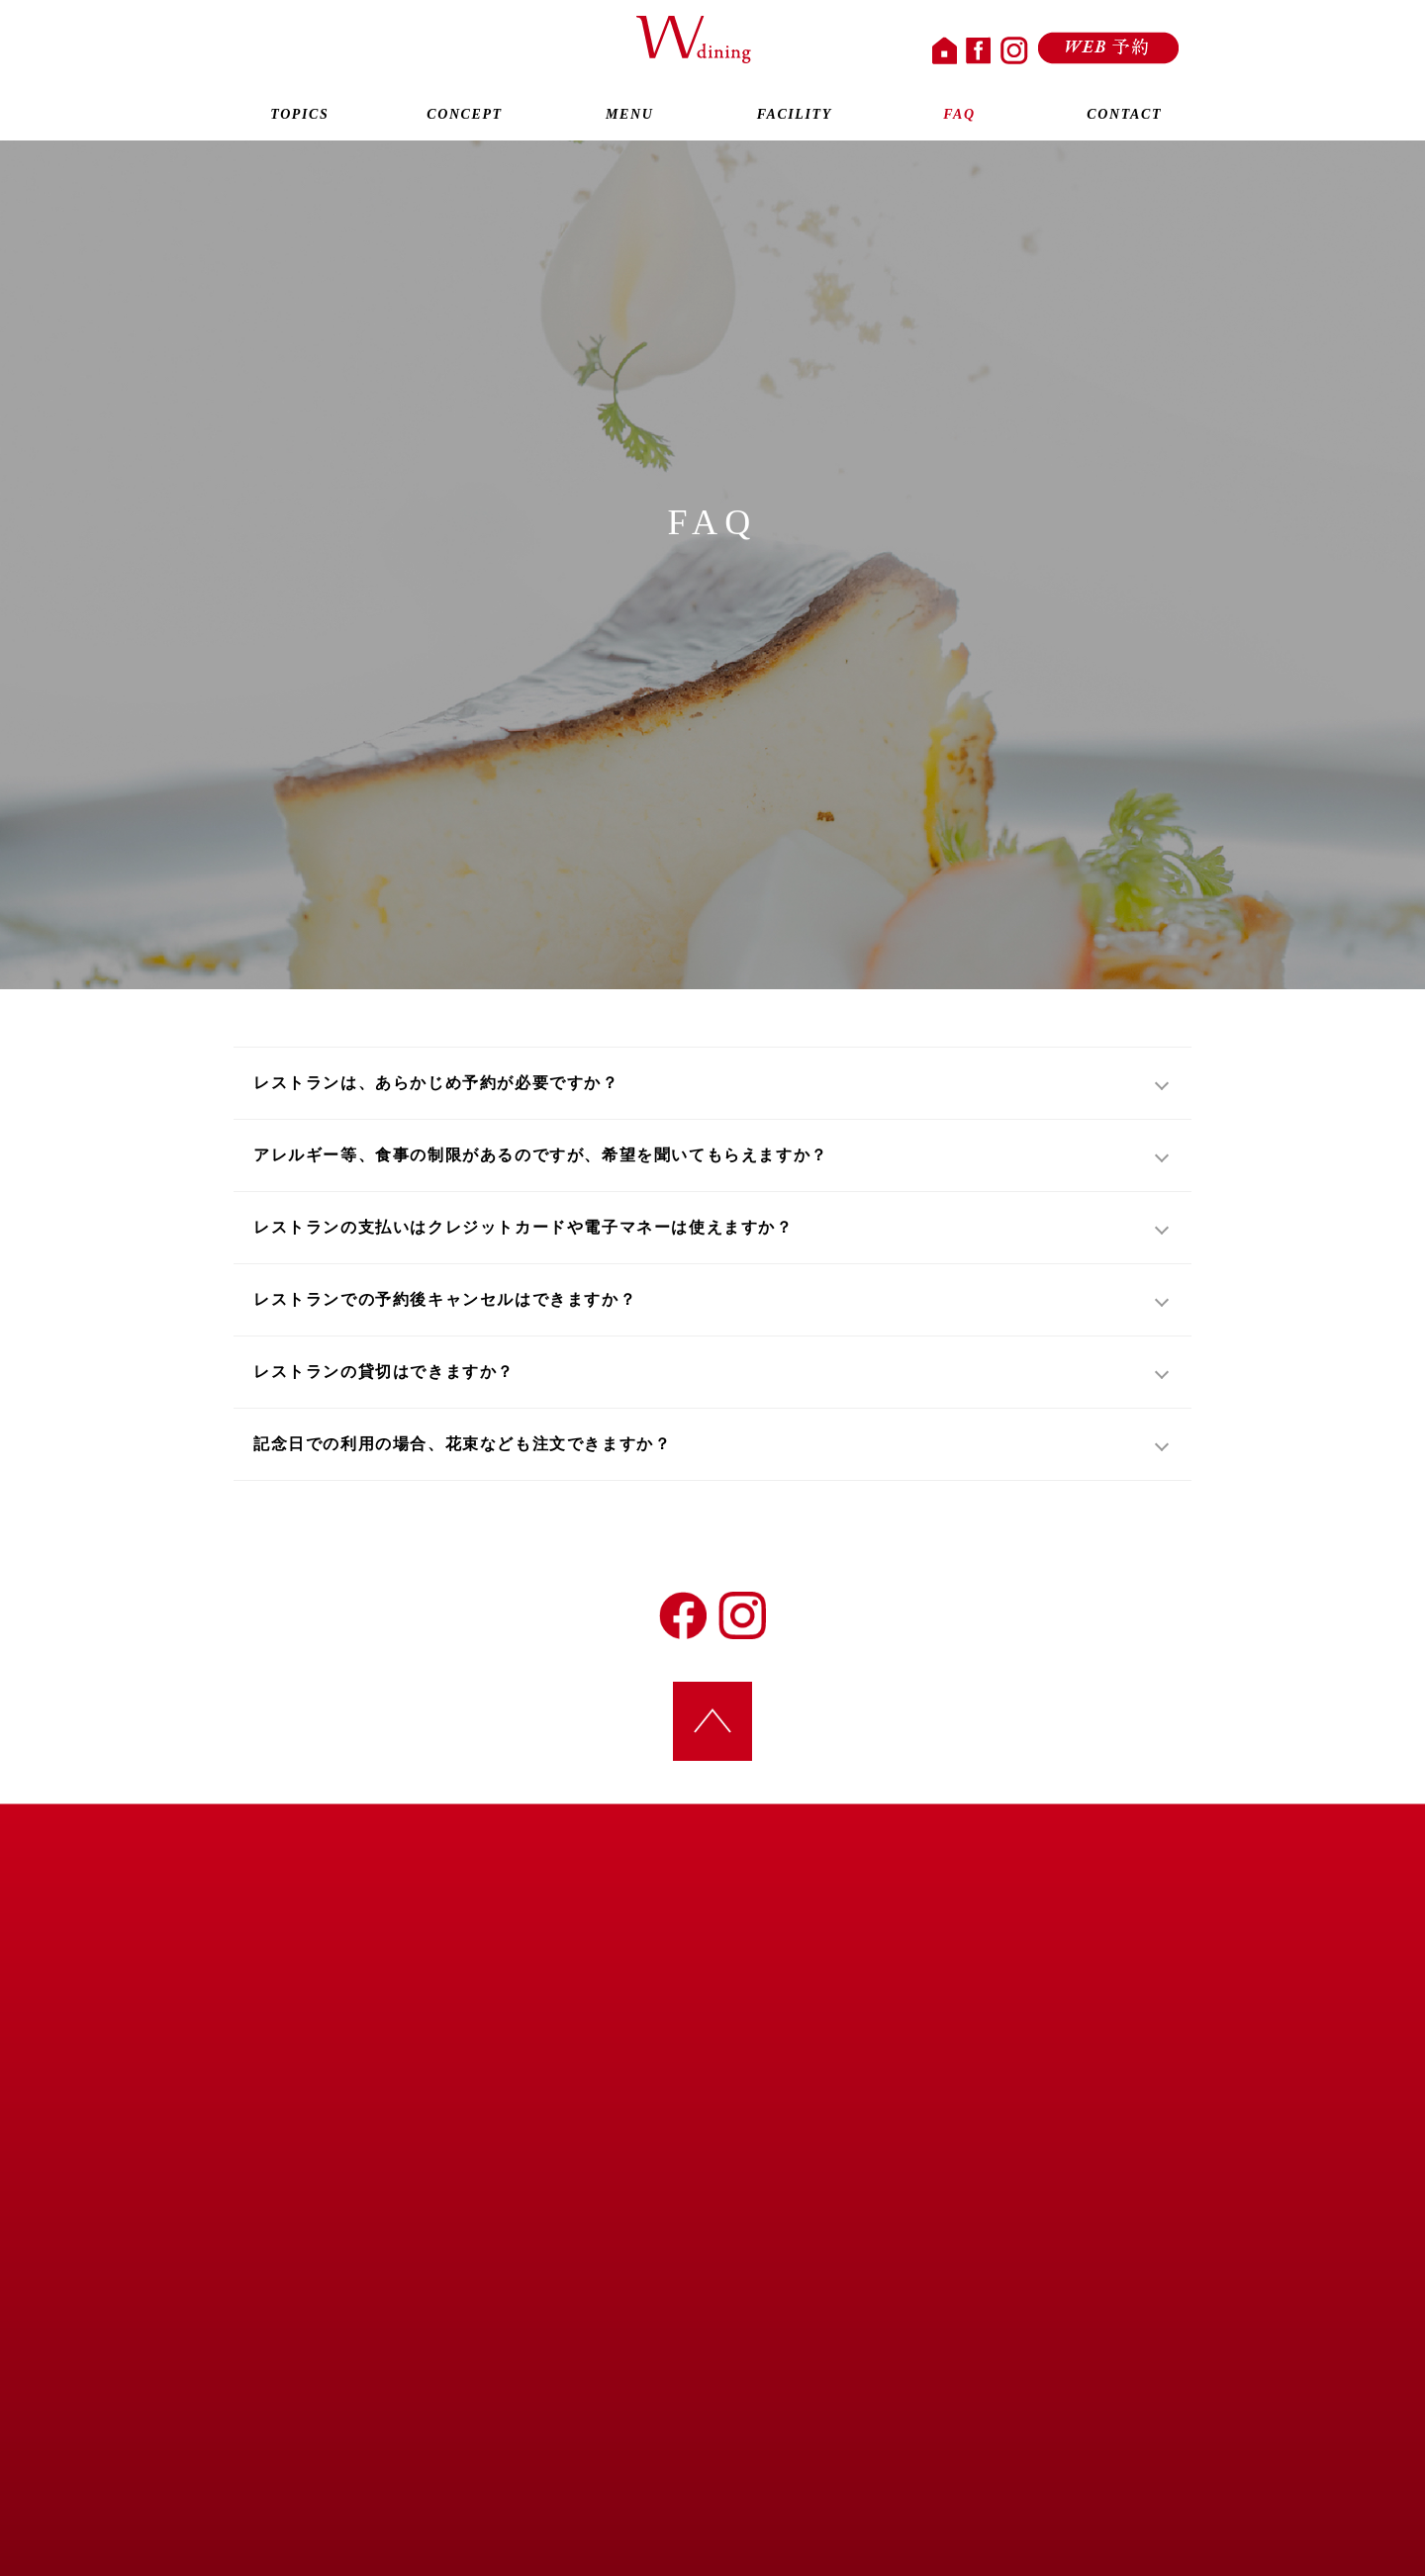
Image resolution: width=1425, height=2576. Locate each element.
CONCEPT (465, 117)
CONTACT (1124, 117)
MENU (629, 117)
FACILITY (794, 117)
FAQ (960, 117)
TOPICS (300, 117)
